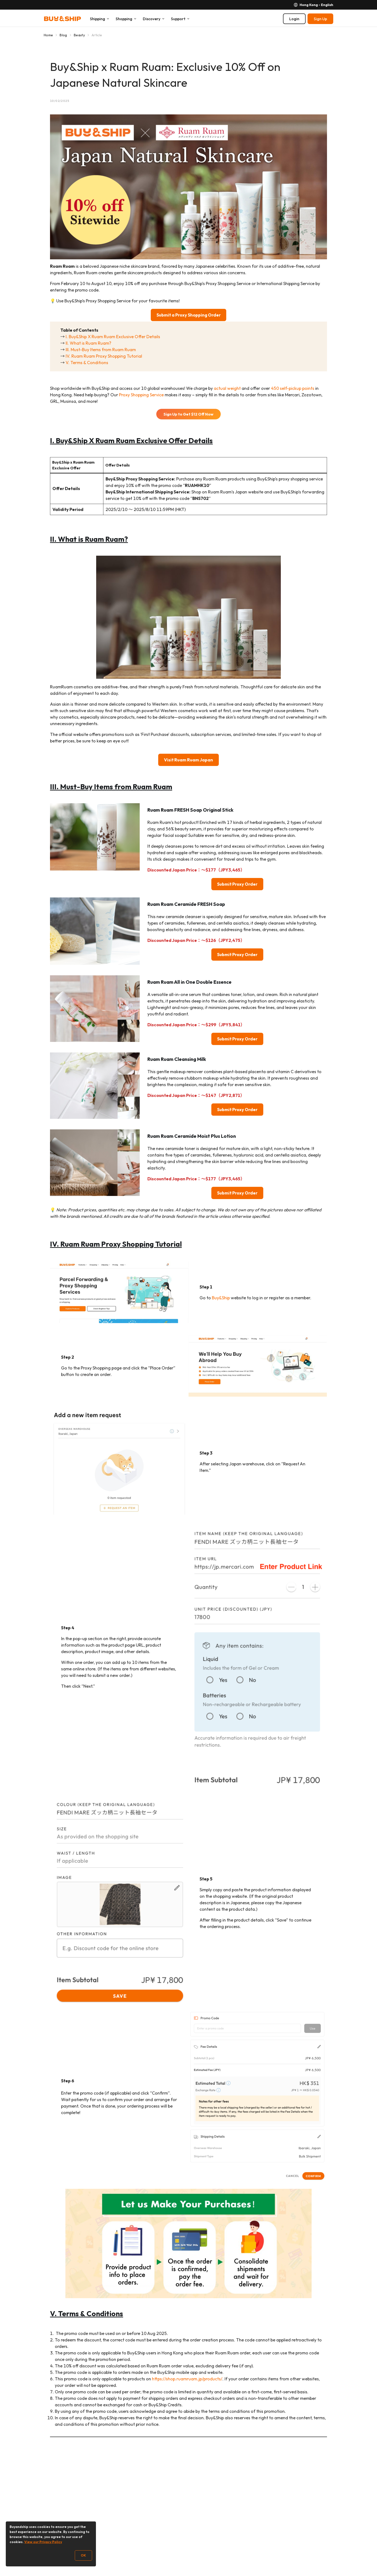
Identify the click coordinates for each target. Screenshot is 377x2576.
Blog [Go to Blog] (63, 35)
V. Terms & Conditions (87, 362)
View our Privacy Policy (43, 2542)
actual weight (227, 388)
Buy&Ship (221, 1297)
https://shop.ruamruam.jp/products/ (187, 2379)
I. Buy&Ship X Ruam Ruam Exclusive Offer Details (113, 336)
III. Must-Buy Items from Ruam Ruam (101, 349)
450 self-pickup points (292, 388)
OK (83, 2555)
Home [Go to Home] (48, 35)
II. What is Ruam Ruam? (88, 343)
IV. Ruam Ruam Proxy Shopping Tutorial (104, 356)
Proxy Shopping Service (141, 395)
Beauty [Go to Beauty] (79, 35)
